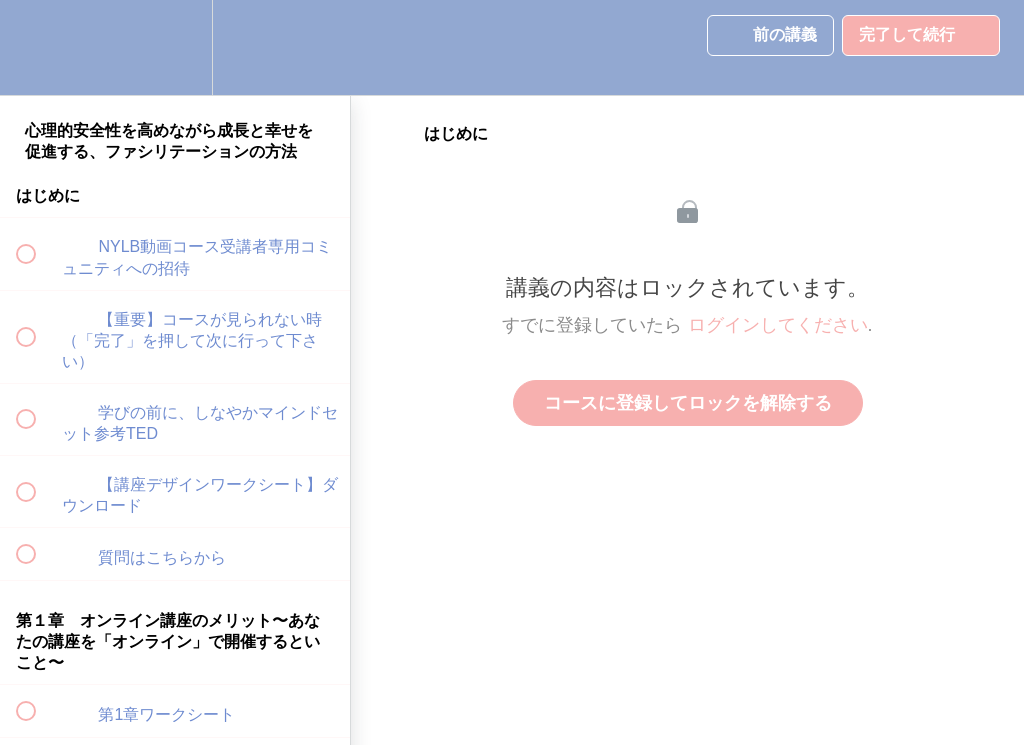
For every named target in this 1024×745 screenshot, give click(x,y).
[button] (37, 47)
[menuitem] (175, 47)
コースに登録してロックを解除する (688, 403)
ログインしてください (778, 325)
